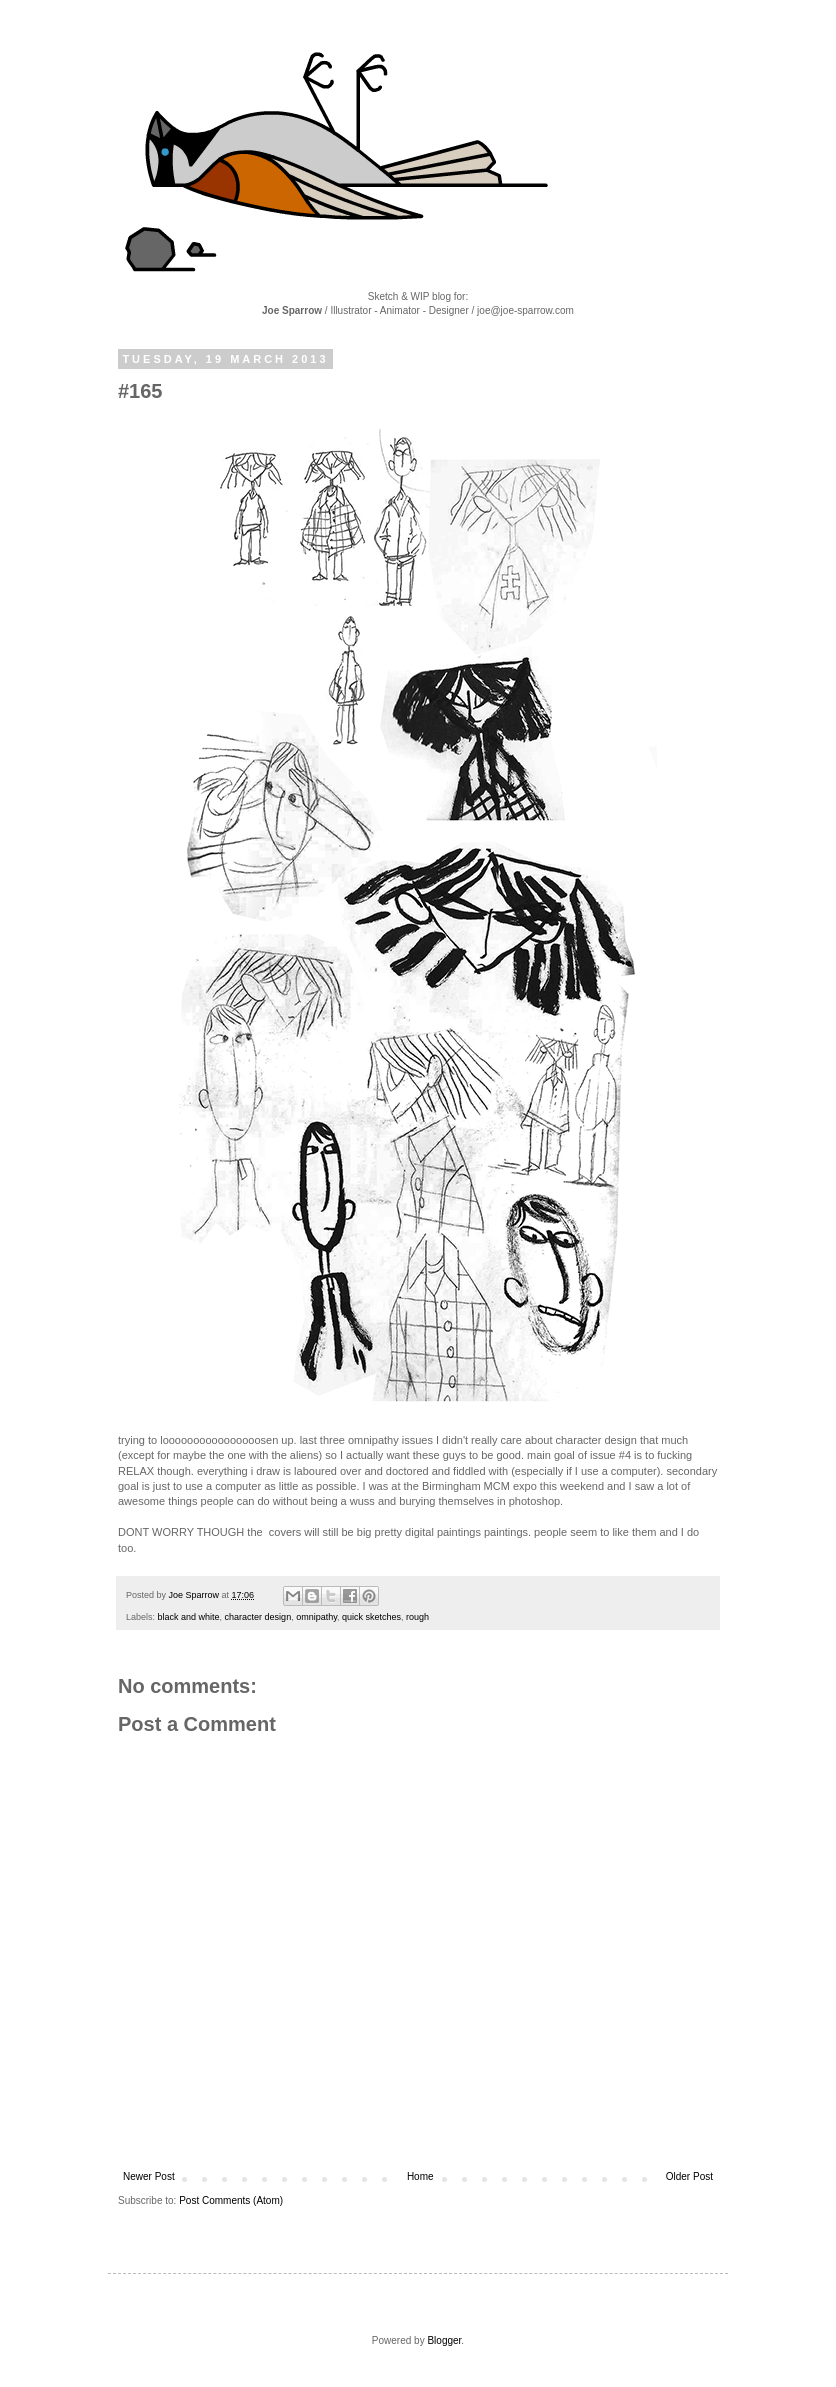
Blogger (444, 2340)
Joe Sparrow (195, 1595)
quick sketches (371, 1617)
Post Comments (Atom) (231, 2200)
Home (420, 2176)
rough (417, 1617)
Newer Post (149, 2176)
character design (258, 1617)
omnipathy (316, 1617)
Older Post (689, 2176)
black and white (189, 1617)
